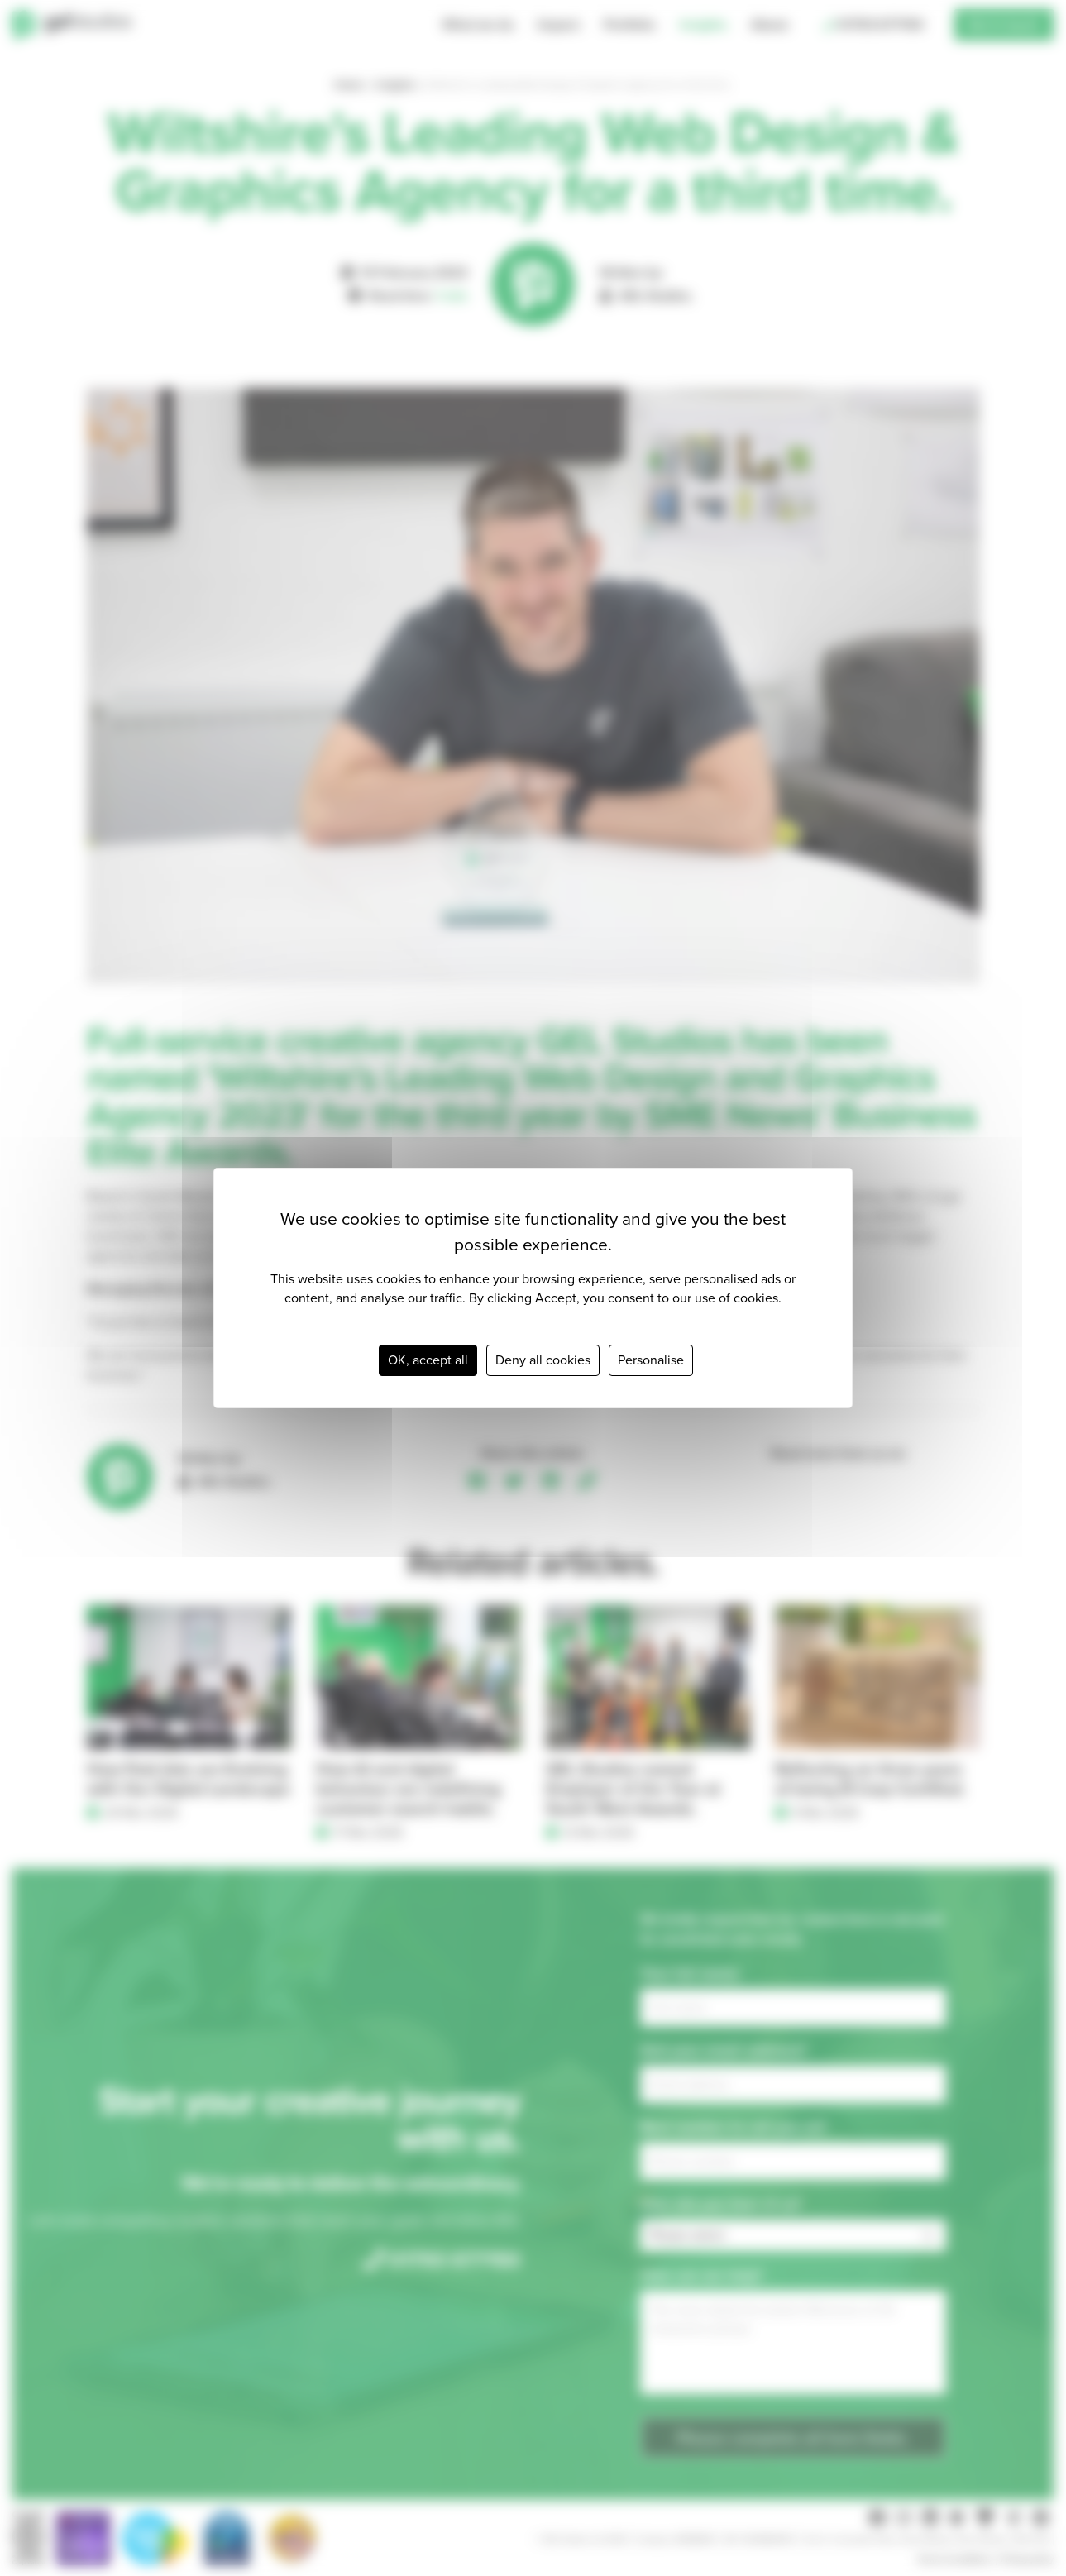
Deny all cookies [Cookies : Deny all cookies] (542, 1359)
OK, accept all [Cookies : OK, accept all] (428, 1359)
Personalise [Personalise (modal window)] (651, 1359)
